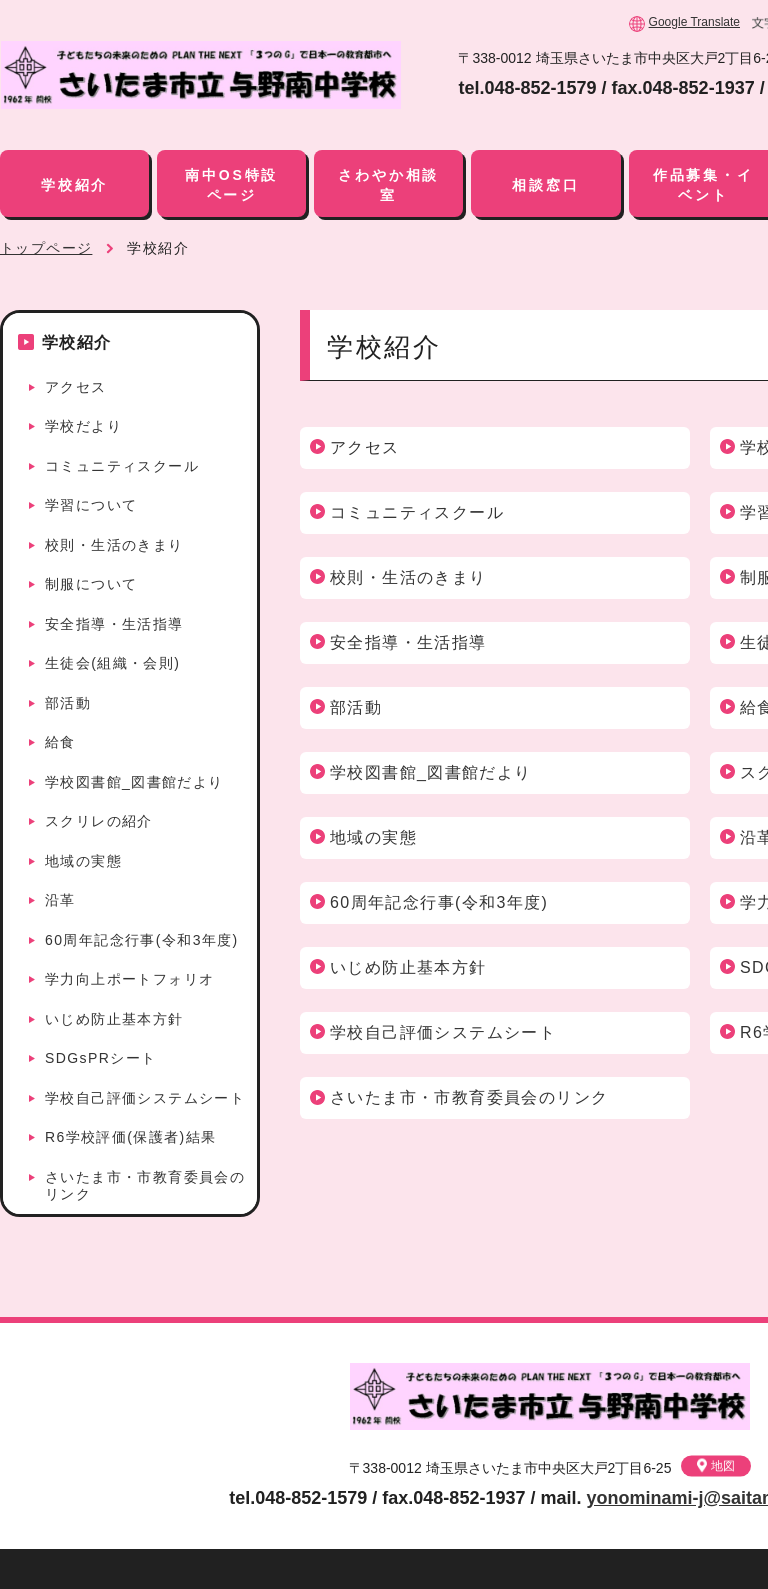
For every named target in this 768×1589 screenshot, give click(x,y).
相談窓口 (545, 185)
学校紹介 (74, 185)
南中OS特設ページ (231, 185)
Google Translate (694, 22)
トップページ (46, 248)
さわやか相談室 (388, 185)
